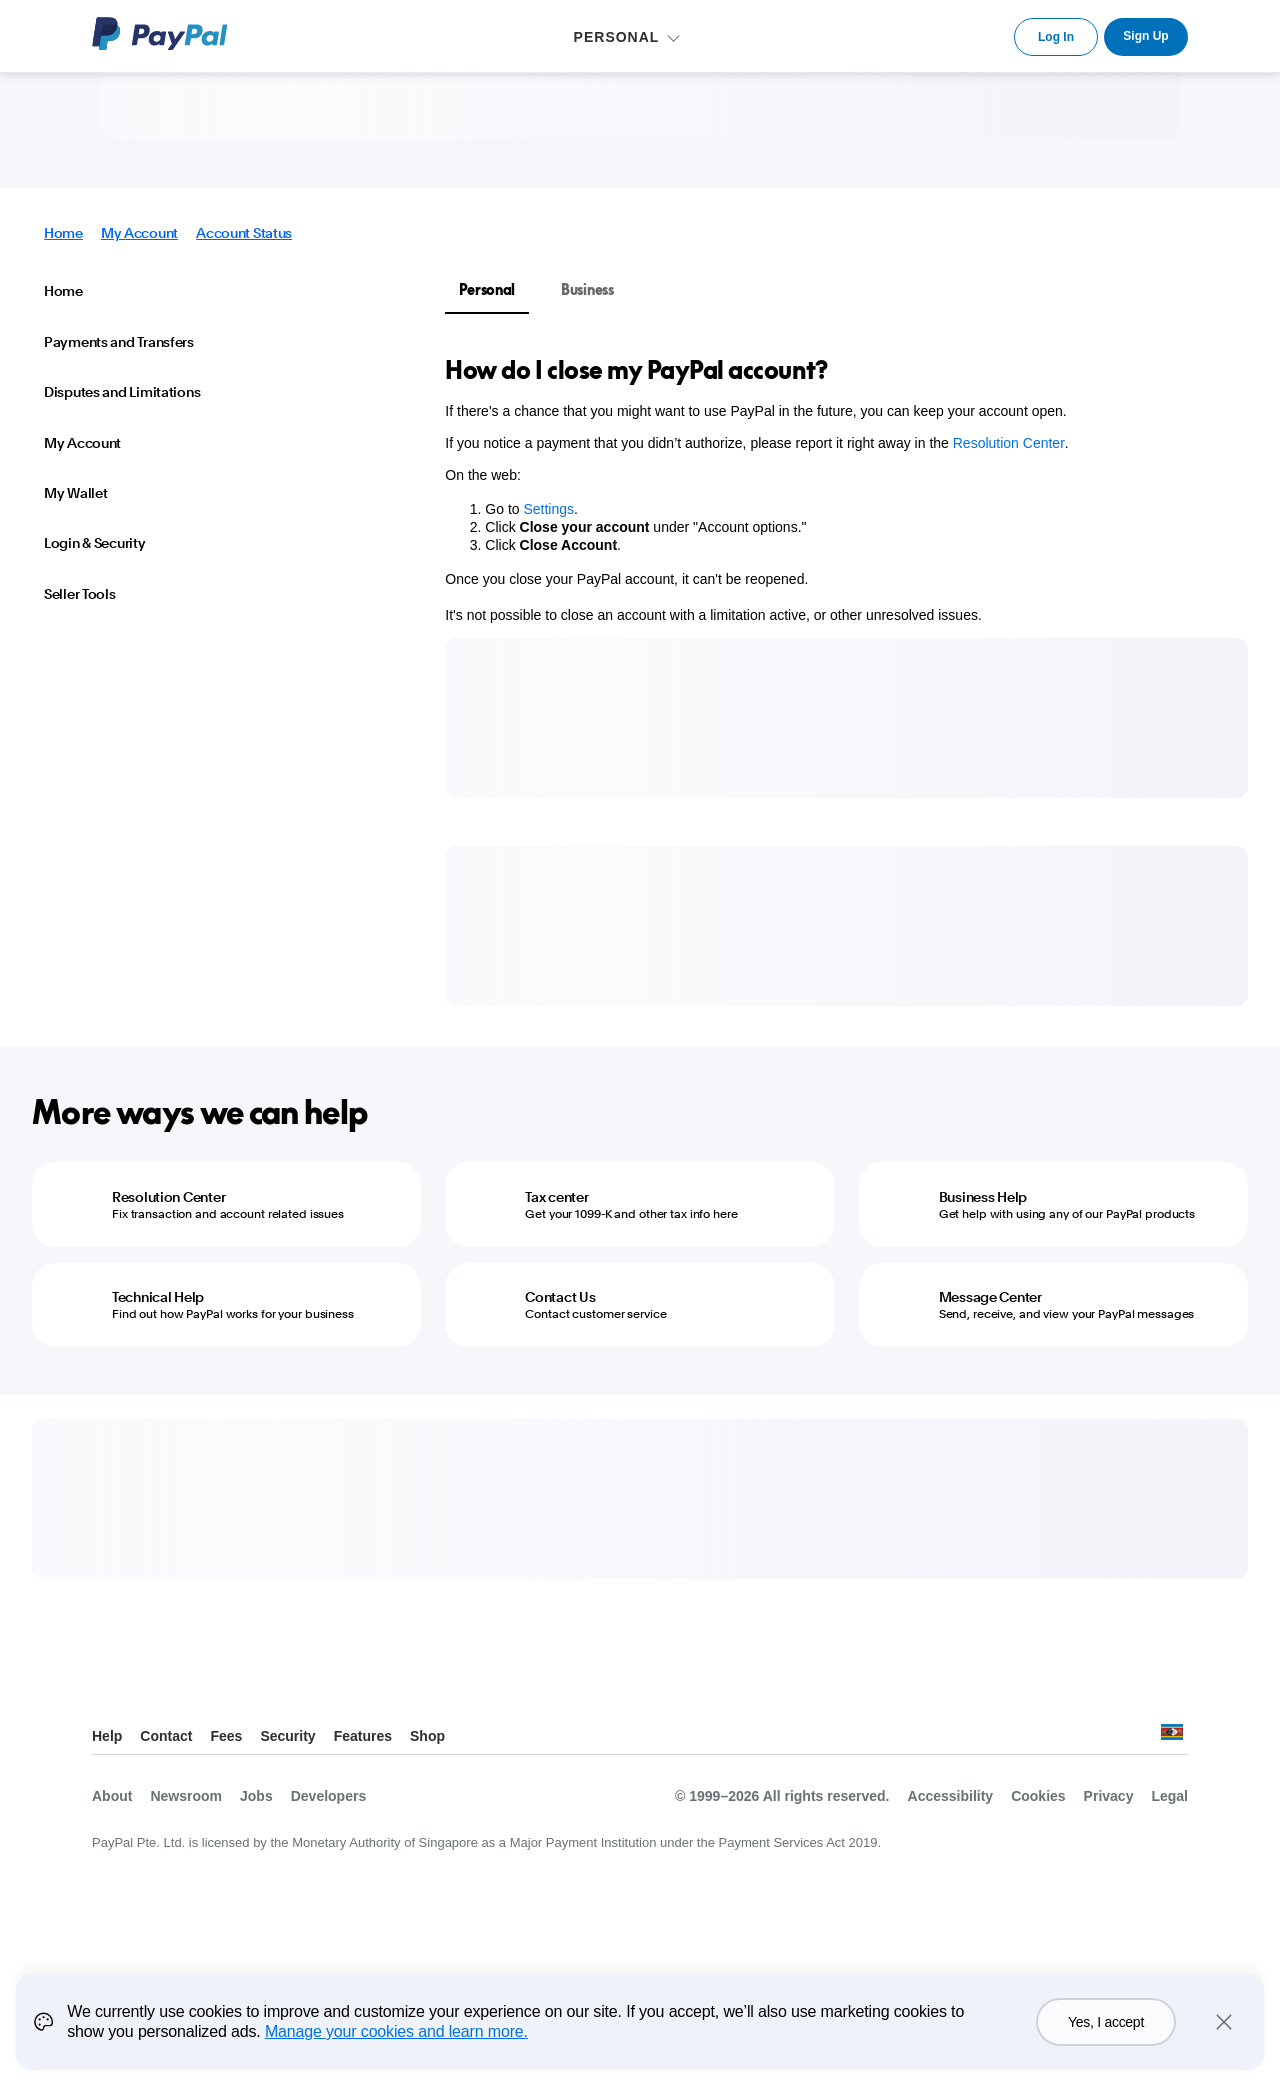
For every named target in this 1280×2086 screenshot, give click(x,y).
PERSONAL (617, 37)
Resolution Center (1009, 443)
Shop (427, 1736)
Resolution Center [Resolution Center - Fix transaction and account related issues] (168, 1197)
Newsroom (186, 1796)
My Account (139, 233)
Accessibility (951, 1796)
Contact (166, 1736)
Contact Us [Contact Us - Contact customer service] (560, 1297)
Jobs (256, 1796)
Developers (328, 1796)
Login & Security (95, 543)
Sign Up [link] (1145, 36)
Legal (1169, 1796)
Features (363, 1736)
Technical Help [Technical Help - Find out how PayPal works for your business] (158, 1297)
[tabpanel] (834, 489)
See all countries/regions (1172, 1737)
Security (287, 1736)
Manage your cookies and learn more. (396, 2031)
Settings (548, 509)
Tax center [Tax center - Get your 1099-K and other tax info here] (556, 1197)
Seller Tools (80, 594)
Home (63, 233)
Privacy (1109, 1796)
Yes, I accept (1106, 2022)
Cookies (1038, 1796)
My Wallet (75, 493)
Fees (226, 1736)
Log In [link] (1056, 37)
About (112, 1796)
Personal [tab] (487, 289)
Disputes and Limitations (122, 392)
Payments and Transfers (119, 342)
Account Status (244, 233)
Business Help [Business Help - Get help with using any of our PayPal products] (983, 1197)
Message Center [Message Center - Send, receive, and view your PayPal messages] (990, 1297)
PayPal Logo (160, 33)
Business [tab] (587, 289)
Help (107, 1736)
